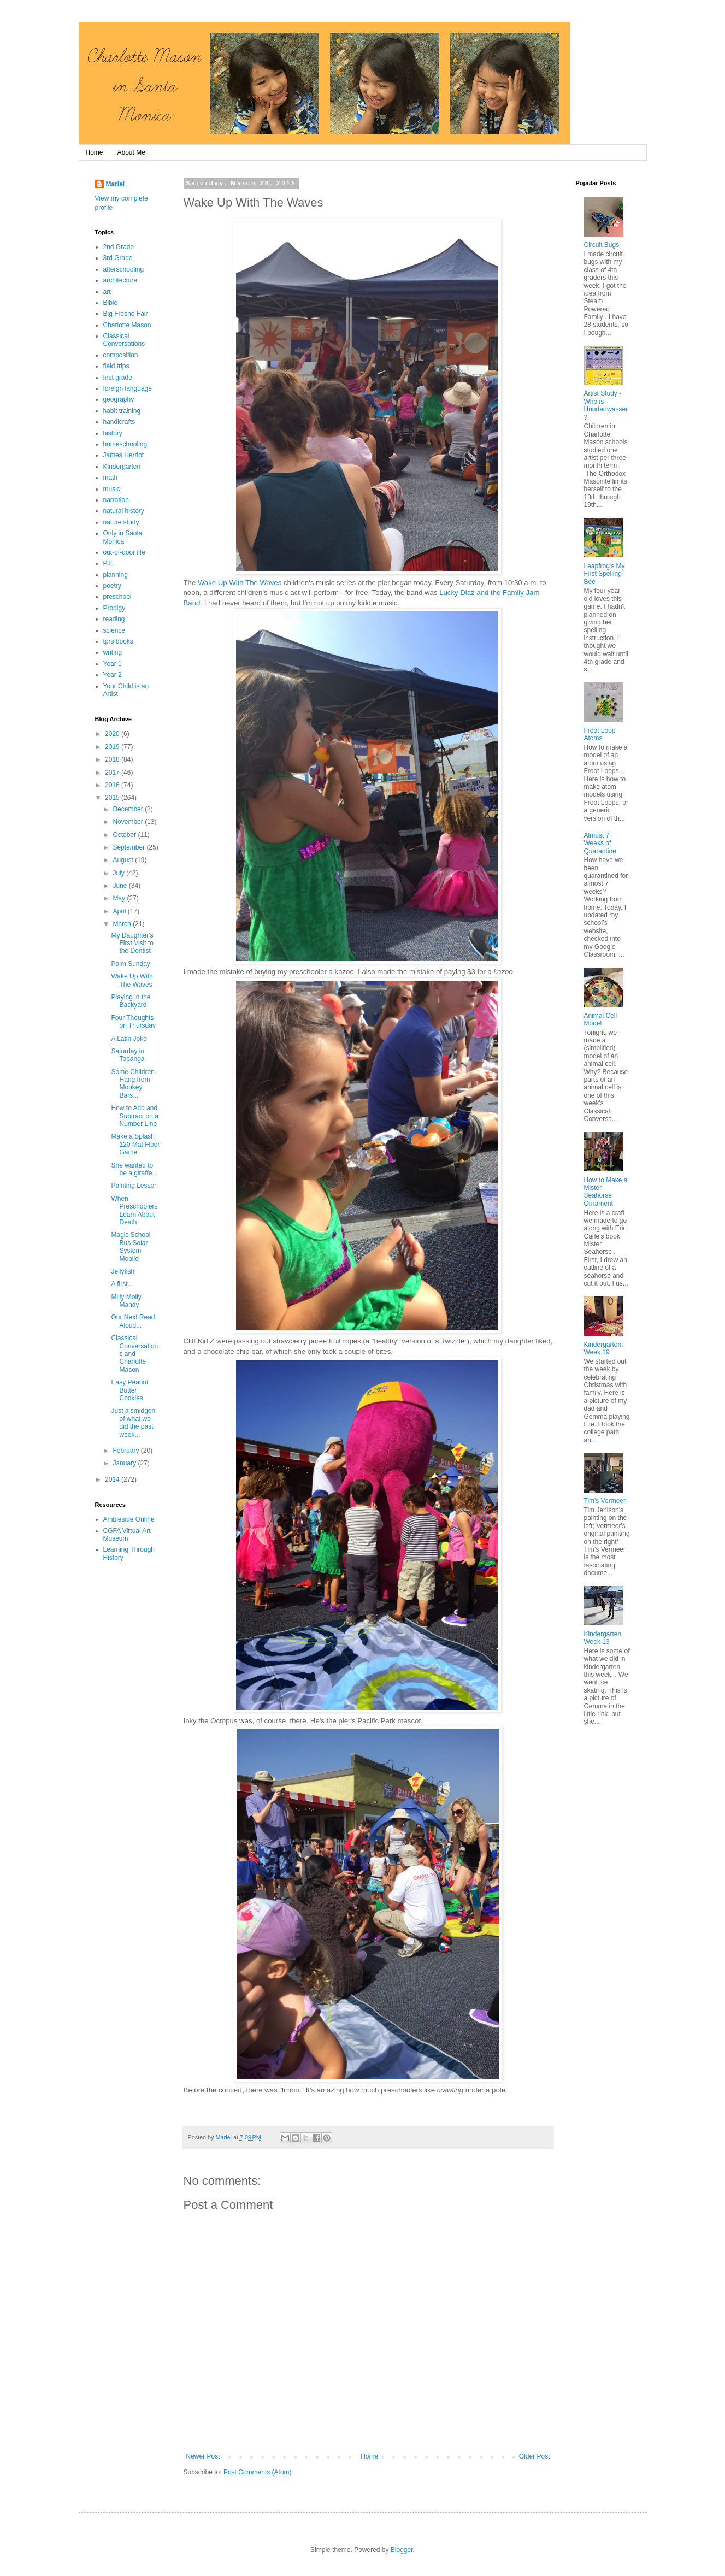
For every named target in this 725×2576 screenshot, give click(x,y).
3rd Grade (118, 258)
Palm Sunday (130, 964)
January (125, 1463)
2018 (113, 759)
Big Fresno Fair (125, 313)
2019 (113, 747)
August (124, 860)
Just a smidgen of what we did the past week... (133, 1422)
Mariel (115, 184)
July (119, 873)
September (129, 847)
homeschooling (125, 444)
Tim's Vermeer (605, 1501)
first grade (117, 377)
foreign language (127, 388)
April (120, 911)
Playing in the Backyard (130, 1001)
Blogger (402, 2550)
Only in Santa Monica (123, 537)
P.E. (109, 563)
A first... (122, 1284)
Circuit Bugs (602, 245)
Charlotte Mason (127, 325)
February (126, 1450)
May (120, 898)
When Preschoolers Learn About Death (134, 1210)
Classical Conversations (124, 339)
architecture (120, 280)
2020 (113, 734)
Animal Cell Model (600, 1019)
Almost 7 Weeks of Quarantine (600, 843)
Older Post (534, 2456)
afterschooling (123, 269)
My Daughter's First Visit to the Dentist (132, 943)
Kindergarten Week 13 (603, 1638)
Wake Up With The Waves (239, 583)
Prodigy (114, 608)
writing (112, 652)
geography (118, 399)
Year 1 (112, 664)
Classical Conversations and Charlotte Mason (134, 1354)
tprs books (118, 641)
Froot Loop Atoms (600, 734)
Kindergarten (122, 466)
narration (116, 500)
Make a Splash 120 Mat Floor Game (135, 1144)
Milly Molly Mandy (126, 1300)
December (129, 809)
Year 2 (112, 675)
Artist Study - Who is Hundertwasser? (606, 405)
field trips (116, 366)
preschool (117, 596)
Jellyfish (122, 1271)
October (125, 835)
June (120, 885)
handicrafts (119, 422)
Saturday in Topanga (127, 1055)
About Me (131, 152)
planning (115, 575)
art (107, 292)
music (111, 489)
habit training (122, 411)
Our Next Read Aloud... (133, 1321)
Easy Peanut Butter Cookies (129, 1390)
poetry (112, 586)
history (112, 433)
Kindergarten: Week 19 (603, 1348)
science (114, 630)
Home (94, 152)
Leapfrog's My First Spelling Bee (604, 574)
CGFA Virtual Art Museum (127, 1534)
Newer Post (203, 2456)
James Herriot (123, 455)
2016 (113, 785)
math (110, 477)
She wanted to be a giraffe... (134, 1169)
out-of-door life (124, 552)
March (123, 924)
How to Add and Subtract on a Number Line (134, 1116)
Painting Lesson (134, 1185)
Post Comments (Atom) (257, 2472)
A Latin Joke (128, 1038)
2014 (113, 1479)
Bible (110, 302)
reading (114, 619)
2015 (113, 797)
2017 (113, 772)
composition (120, 355)
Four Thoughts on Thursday (133, 1021)
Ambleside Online (129, 1519)
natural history (123, 511)
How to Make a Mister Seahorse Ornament (606, 1191)
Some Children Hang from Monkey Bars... (132, 1083)
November (129, 822)
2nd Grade (118, 247)
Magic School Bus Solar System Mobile (130, 1246)
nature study (121, 522)
